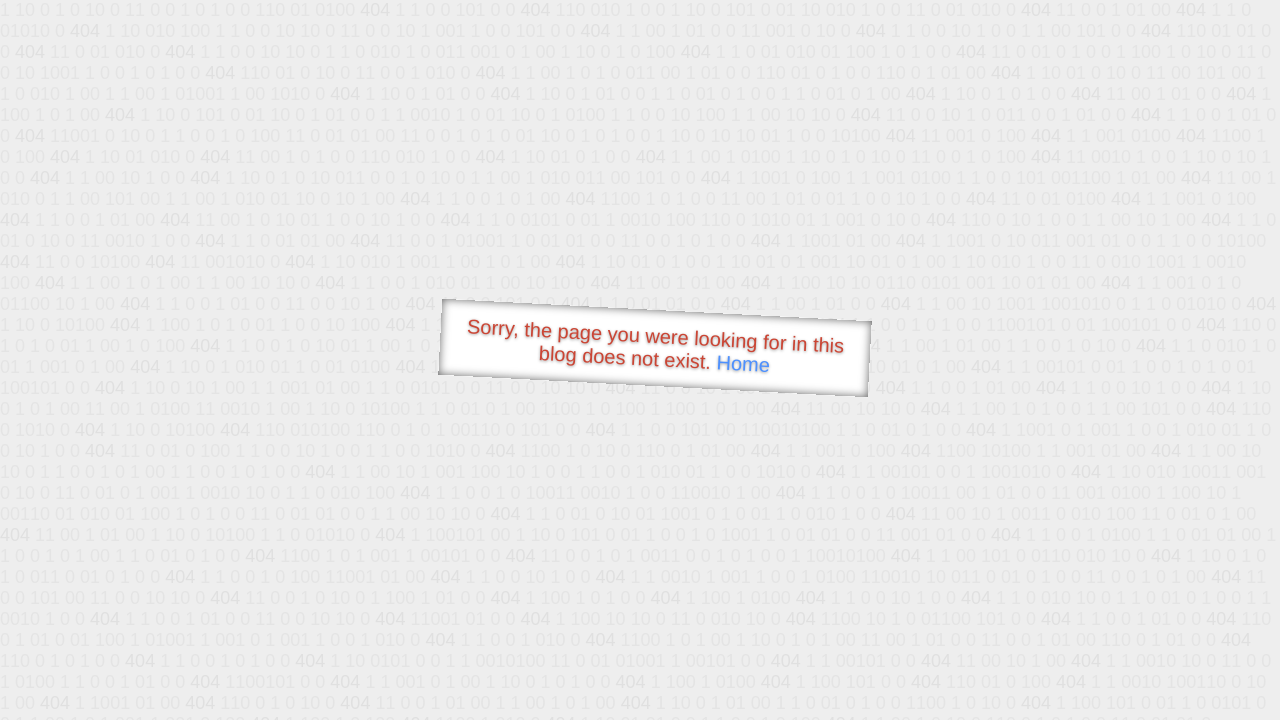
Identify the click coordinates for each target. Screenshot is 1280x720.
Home (743, 363)
